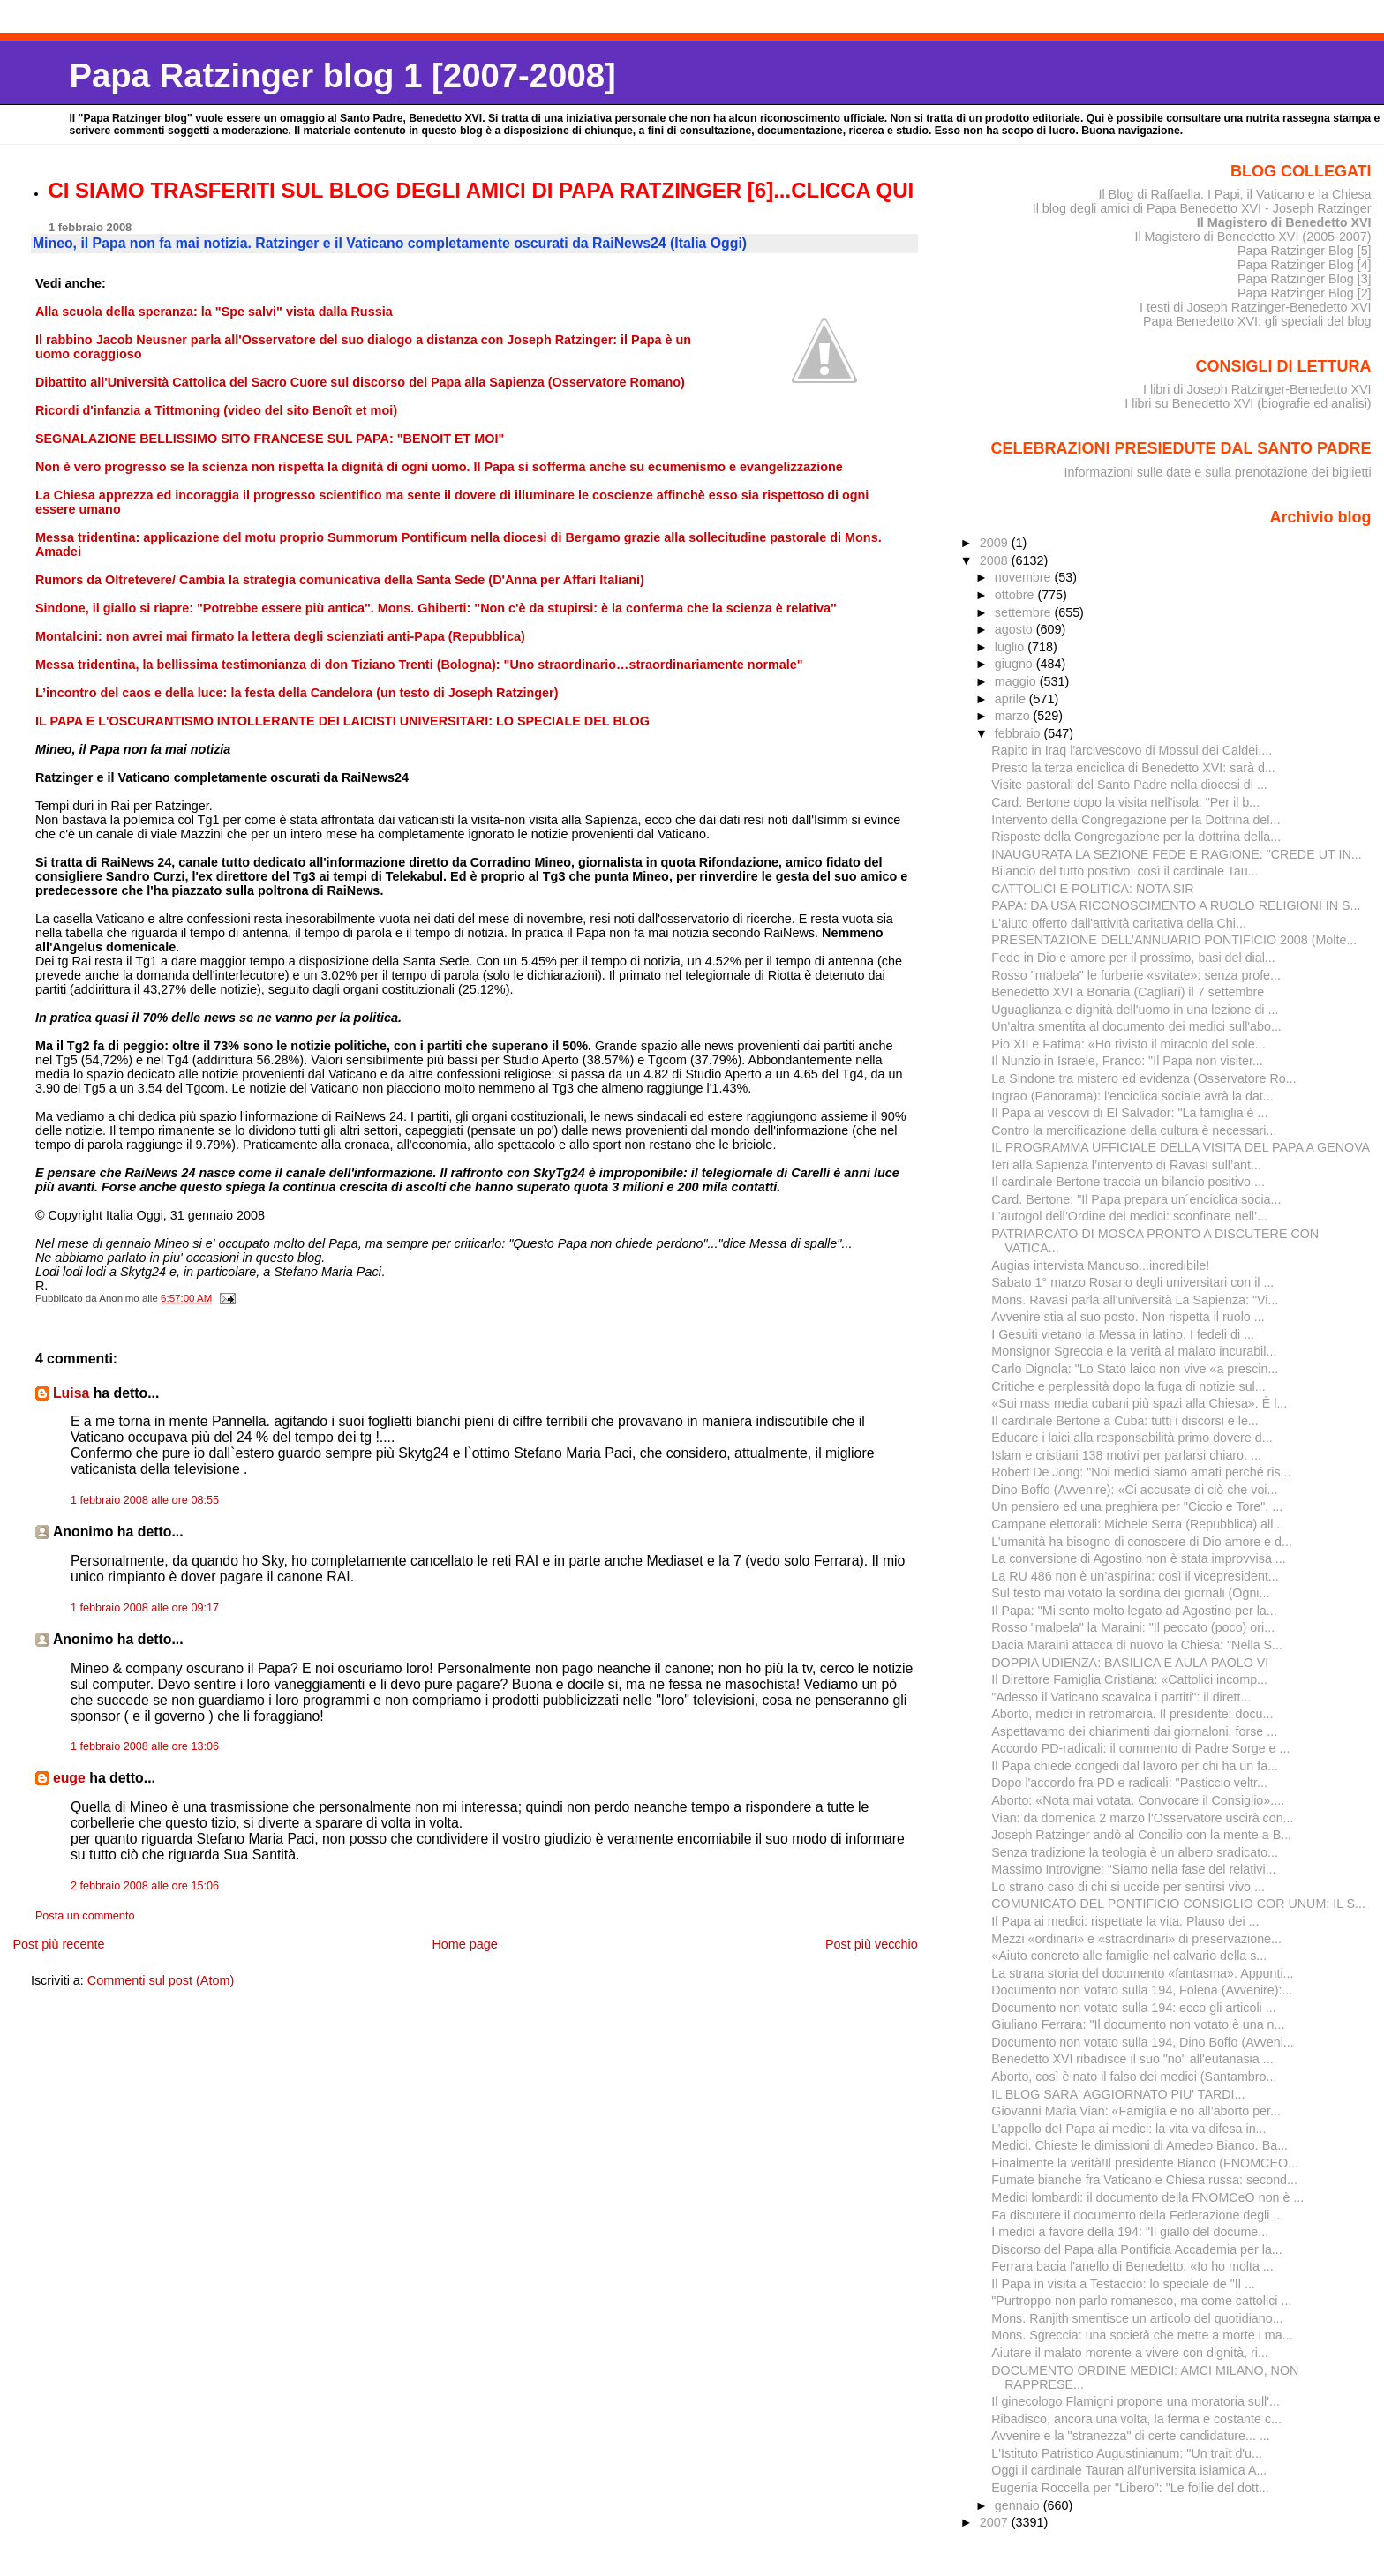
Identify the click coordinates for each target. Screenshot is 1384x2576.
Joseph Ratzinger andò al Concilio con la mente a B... (1141, 1835)
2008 (996, 560)
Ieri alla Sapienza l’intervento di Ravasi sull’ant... (1126, 1165)
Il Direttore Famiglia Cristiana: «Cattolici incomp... (1129, 1679)
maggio (1017, 681)
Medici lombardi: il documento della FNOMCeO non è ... (1147, 2197)
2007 (996, 2522)
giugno (1015, 664)
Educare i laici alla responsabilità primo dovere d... (1131, 1438)
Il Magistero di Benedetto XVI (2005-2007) (1252, 236)
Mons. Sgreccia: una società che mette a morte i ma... (1141, 2335)
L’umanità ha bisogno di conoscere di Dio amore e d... (1141, 1542)
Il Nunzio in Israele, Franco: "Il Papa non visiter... (1127, 1061)
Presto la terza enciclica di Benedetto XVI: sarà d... (1133, 768)
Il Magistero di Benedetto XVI (1284, 222)
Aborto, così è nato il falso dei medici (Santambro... (1133, 2076)
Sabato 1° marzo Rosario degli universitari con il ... (1132, 1282)
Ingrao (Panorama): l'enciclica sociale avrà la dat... (1132, 1096)
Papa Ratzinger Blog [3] (1304, 279)
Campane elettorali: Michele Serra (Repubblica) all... (1137, 1524)
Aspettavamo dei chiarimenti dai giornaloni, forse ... (1134, 1731)
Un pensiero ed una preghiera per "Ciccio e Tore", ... (1136, 1506)
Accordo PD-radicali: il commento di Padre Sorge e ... (1140, 1748)
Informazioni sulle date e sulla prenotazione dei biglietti (1218, 472)
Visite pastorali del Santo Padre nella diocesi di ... (1129, 784)
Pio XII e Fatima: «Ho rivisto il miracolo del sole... (1128, 1044)
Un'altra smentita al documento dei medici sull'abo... (1136, 1026)
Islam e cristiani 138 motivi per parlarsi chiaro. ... (1126, 1455)
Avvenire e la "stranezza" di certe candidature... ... (1130, 2436)
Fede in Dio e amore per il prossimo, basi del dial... (1133, 957)
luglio (1011, 647)
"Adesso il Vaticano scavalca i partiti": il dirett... (1121, 1697)
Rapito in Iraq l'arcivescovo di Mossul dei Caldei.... (1131, 750)
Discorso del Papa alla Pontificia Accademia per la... (1136, 2249)
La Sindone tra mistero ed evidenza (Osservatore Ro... (1143, 1078)
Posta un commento (85, 1916)
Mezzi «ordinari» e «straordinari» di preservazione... (1136, 1939)
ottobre (1016, 595)
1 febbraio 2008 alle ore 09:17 (145, 1608)
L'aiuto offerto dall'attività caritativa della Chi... (1118, 923)
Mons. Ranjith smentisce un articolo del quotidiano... (1136, 2318)
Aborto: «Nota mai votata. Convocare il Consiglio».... (1137, 1800)
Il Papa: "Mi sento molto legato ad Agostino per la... (1133, 1610)
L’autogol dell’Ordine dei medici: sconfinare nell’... (1129, 1216)
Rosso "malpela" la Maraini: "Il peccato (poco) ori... (1133, 1627)
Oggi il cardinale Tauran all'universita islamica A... (1129, 2470)
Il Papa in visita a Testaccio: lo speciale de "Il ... (1123, 2284)
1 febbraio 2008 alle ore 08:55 (145, 1500)
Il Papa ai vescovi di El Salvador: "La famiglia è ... (1129, 1113)
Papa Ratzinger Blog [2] (1304, 293)
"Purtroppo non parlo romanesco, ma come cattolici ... (1141, 2301)
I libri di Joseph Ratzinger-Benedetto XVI (1257, 389)
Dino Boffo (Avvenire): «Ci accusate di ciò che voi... (1134, 1490)
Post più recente (58, 1944)
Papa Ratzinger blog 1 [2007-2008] (342, 75)
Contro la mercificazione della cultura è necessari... (1133, 1130)
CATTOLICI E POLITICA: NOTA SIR (1092, 889)
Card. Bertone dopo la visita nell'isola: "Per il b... (1125, 802)
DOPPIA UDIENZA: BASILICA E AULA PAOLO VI (1129, 1663)
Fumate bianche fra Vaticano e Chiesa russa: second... (1144, 2180)
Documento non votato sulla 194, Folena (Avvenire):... (1141, 1990)
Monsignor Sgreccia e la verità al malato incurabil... (1133, 1351)
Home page (464, 1944)
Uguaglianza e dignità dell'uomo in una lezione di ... (1134, 1010)
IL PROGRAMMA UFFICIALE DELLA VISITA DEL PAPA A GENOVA (1180, 1147)
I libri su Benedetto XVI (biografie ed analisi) (1247, 403)
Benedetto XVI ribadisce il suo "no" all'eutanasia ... (1132, 2059)
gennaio (1019, 2505)
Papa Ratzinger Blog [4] (1304, 265)
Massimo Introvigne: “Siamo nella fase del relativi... (1133, 1869)
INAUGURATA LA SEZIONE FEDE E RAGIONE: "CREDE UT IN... (1176, 854)
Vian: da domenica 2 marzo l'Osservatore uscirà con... (1142, 1818)
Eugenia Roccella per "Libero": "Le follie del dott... (1130, 2488)
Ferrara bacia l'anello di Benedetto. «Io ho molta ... (1132, 2266)
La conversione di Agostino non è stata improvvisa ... (1138, 1558)
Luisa (71, 1393)
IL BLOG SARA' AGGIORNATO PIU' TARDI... (1118, 2094)
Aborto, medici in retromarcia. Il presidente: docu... (1132, 1714)
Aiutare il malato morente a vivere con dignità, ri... (1129, 2353)
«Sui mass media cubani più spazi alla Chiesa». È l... (1139, 1403)
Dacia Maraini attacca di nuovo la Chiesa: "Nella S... (1136, 1645)
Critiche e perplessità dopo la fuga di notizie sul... (1128, 1386)
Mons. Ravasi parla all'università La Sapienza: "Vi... (1134, 1300)
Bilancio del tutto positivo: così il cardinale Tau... (1124, 871)
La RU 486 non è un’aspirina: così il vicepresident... (1134, 1576)
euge (69, 1777)
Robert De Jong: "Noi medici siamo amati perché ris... (1140, 1472)
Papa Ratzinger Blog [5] (1304, 251)
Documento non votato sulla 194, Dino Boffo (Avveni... (1142, 2042)
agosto (1015, 629)
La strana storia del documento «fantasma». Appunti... (1142, 1973)
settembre (1025, 612)
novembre (1025, 577)
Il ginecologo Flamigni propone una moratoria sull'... (1135, 2401)
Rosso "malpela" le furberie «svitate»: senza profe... (1136, 975)
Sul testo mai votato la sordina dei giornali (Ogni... (1130, 1593)
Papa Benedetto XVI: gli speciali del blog (1257, 321)
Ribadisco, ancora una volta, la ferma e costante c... (1136, 2419)
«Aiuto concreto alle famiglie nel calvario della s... (1129, 1956)
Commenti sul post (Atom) (160, 1980)
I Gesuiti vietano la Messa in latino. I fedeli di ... (1122, 1334)
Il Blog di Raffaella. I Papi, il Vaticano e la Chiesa (1234, 194)
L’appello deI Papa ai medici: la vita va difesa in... (1128, 2129)
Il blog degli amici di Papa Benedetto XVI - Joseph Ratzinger (1202, 208)
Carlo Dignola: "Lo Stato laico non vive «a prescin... (1134, 1369)
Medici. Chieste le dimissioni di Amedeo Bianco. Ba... (1139, 2145)
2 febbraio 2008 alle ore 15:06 (145, 1886)
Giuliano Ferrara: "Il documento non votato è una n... (1137, 2024)
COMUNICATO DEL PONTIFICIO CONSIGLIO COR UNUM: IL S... (1178, 1903)
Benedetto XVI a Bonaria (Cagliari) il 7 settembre (1127, 992)
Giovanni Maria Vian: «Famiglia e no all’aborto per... (1136, 2111)
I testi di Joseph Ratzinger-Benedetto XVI (1256, 307)
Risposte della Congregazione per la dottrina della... (1136, 837)
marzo (1014, 716)
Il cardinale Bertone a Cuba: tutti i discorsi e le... (1124, 1421)
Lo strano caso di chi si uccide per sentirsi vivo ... (1128, 1887)
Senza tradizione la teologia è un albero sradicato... (1134, 1852)
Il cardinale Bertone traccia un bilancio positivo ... (1128, 1182)
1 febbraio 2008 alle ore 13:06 (145, 1746)
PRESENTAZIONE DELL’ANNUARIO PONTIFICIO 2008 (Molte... (1174, 940)
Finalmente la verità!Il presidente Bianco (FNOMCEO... (1144, 2163)
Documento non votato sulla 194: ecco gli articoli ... (1133, 2008)
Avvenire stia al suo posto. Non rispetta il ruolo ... (1127, 1317)
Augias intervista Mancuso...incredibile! (1100, 1265)
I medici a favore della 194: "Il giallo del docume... (1129, 2232)
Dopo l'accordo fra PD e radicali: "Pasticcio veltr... (1129, 1783)
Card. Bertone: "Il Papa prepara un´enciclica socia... (1136, 1199)
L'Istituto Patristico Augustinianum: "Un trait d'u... (1126, 2453)
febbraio (1019, 733)
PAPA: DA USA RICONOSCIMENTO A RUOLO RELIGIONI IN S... (1175, 905)
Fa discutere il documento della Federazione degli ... (1137, 2215)
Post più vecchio (871, 1944)
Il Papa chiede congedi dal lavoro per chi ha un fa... (1134, 1766)
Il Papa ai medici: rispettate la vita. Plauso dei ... (1125, 1921)
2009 (996, 543)
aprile (1012, 699)
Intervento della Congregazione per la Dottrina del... (1135, 820)
